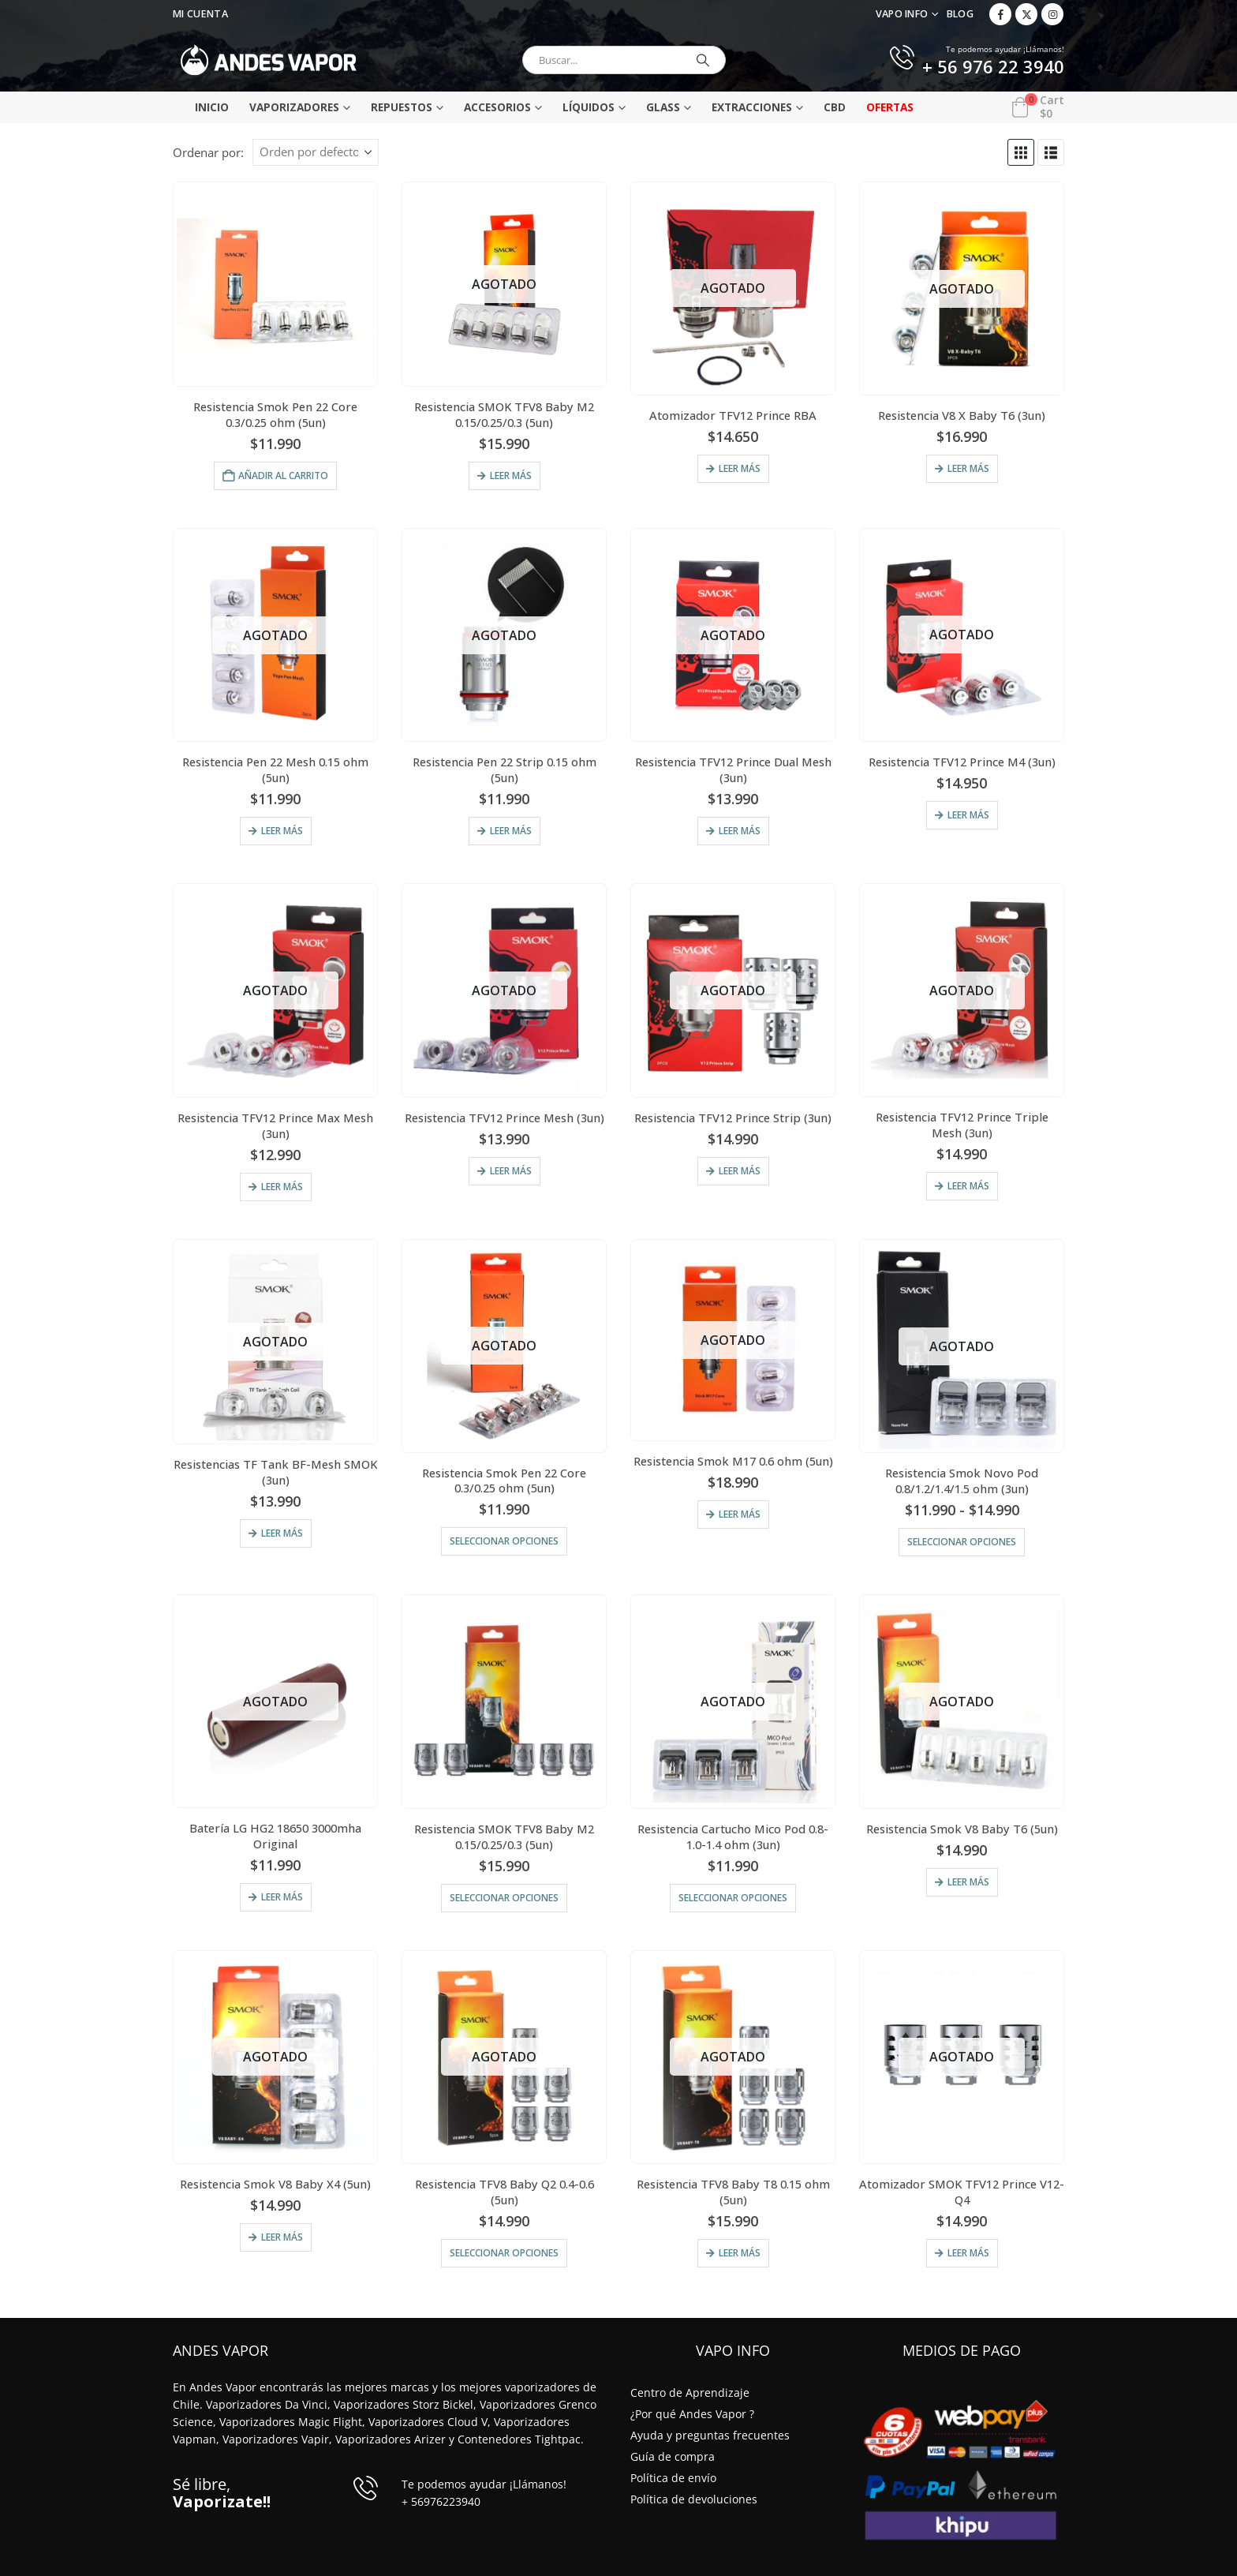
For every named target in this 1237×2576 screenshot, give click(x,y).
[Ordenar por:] (315, 152)
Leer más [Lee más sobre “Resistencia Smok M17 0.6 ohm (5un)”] (740, 1514)
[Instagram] (1052, 14)
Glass (663, 106)
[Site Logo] (269, 60)
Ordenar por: (208, 152)
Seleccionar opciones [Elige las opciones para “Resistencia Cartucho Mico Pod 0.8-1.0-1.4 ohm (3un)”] (732, 1897)
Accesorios (497, 106)
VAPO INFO (902, 14)
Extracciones (752, 106)
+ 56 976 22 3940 (993, 68)
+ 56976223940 (441, 2501)
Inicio (212, 106)
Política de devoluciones (693, 2499)
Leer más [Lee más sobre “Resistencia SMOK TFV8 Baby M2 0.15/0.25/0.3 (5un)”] (511, 475)
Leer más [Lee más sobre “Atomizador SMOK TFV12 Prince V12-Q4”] (968, 2253)
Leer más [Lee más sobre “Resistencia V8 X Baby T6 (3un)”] (968, 468)
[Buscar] (703, 60)
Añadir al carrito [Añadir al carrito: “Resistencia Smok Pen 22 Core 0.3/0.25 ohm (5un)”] (283, 475)
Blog (960, 14)
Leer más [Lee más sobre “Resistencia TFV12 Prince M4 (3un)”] (968, 815)
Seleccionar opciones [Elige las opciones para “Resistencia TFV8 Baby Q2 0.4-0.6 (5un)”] (504, 2253)
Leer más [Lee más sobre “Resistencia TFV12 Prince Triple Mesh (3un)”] (968, 1186)
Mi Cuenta (200, 14)
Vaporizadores (294, 106)
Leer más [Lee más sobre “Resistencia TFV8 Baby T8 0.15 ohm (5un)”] (740, 2253)
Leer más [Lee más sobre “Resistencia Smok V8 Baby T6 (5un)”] (968, 1882)
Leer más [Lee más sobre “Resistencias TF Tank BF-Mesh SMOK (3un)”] (282, 1533)
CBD (835, 106)
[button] (1020, 152)
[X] (1026, 14)
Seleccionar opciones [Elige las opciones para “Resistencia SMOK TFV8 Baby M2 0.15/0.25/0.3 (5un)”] (504, 1897)
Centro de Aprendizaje (689, 2392)
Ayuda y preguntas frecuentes (710, 2435)
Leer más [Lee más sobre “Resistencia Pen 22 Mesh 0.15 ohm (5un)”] (282, 830)
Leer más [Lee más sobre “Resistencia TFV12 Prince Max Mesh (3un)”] (282, 1186)
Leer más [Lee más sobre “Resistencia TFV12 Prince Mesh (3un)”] (511, 1171)
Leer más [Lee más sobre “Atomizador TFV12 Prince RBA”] (740, 468)
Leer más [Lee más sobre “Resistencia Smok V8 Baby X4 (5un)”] (282, 2237)
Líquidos (588, 106)
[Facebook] (1000, 14)
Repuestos (401, 106)
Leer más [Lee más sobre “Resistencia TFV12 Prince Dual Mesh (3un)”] (740, 830)
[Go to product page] (275, 284)
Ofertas (890, 106)
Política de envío (673, 2477)
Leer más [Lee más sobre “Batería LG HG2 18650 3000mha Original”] (282, 1897)
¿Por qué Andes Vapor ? (692, 2413)
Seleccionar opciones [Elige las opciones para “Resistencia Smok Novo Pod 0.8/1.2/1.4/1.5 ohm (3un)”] (961, 1541)
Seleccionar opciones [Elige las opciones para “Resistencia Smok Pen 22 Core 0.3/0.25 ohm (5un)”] (504, 1541)
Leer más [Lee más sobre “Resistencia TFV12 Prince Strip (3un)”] (740, 1171)
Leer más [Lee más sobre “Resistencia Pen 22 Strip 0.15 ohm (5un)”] (511, 830)
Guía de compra (672, 2456)
